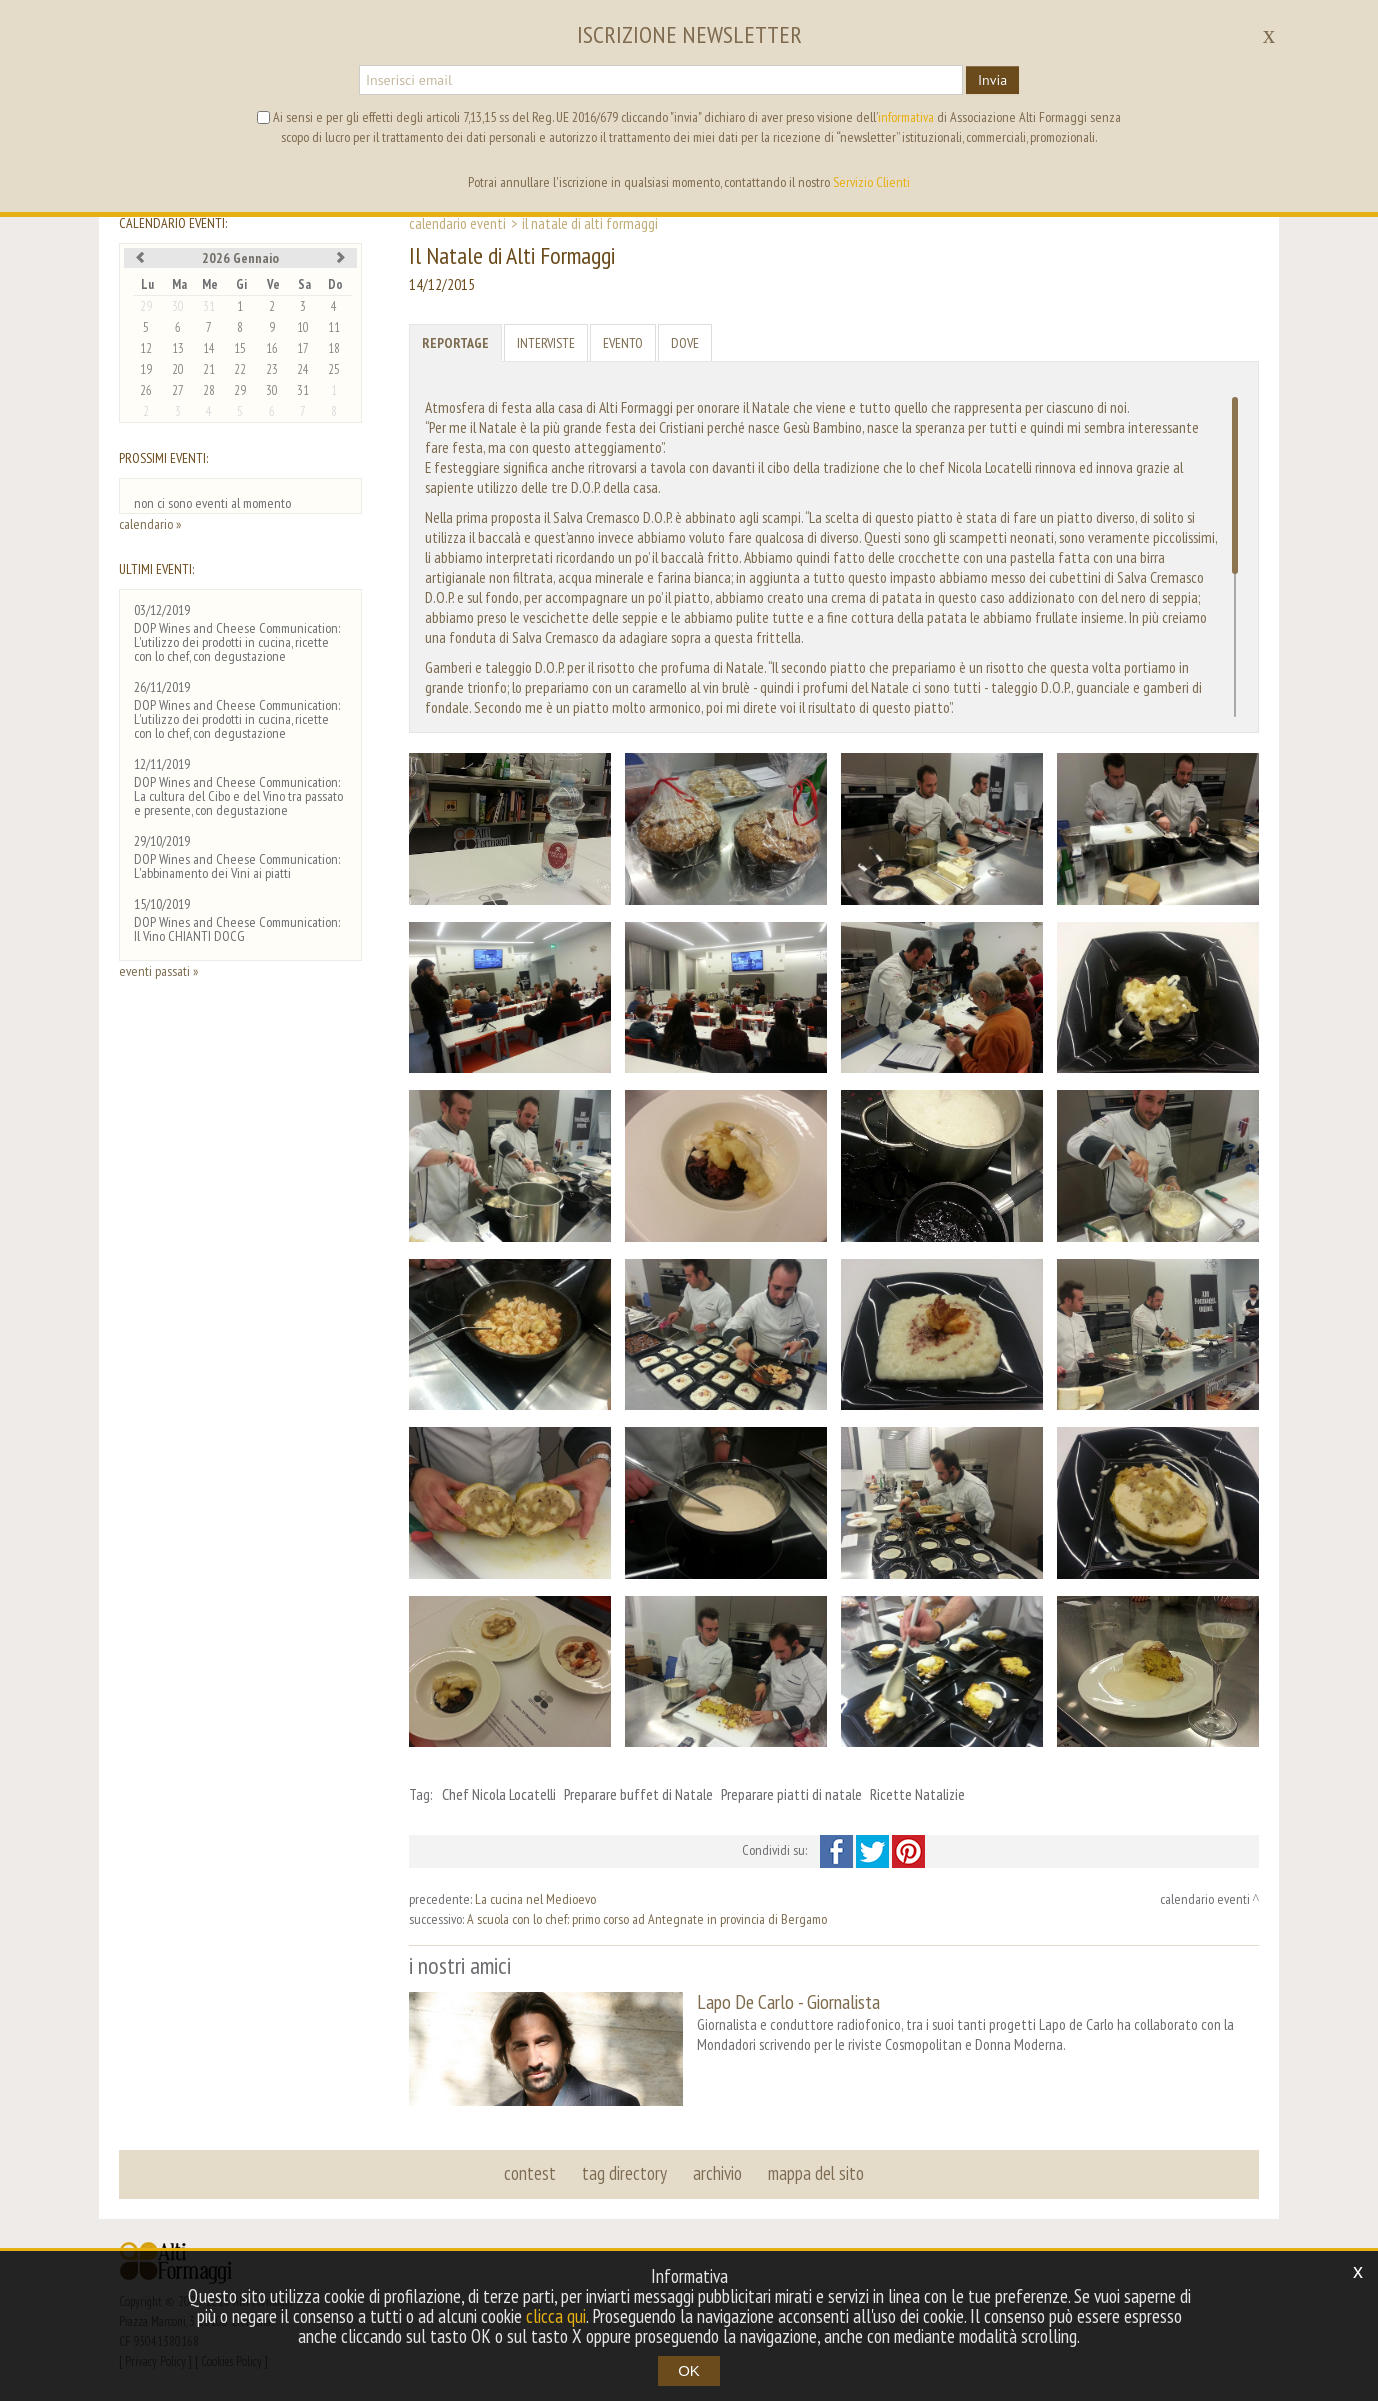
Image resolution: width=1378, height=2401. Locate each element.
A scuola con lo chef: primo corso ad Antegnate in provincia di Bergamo (647, 1919)
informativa (906, 117)
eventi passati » (158, 971)
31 (209, 306)
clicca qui (556, 2316)
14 (209, 348)
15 (240, 348)
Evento (623, 343)
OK (689, 2370)
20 (178, 369)
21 (209, 369)
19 (146, 369)
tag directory (624, 2173)
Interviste (546, 343)
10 (303, 327)
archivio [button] (717, 2173)
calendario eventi (457, 223)
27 (178, 390)
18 (334, 348)
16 (272, 348)
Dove (685, 343)
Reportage (455, 343)
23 (272, 369)
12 (146, 348)
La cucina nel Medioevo (535, 1899)
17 (303, 348)
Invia (992, 80)
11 (334, 327)
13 (178, 348)
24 (303, 369)
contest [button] (530, 2173)
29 (146, 306)
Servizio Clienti (871, 182)
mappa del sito (816, 2173)
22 (240, 369)
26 (146, 390)
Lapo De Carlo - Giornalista (788, 2001)
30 (178, 306)
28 (209, 390)
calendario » (150, 524)
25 (334, 369)
